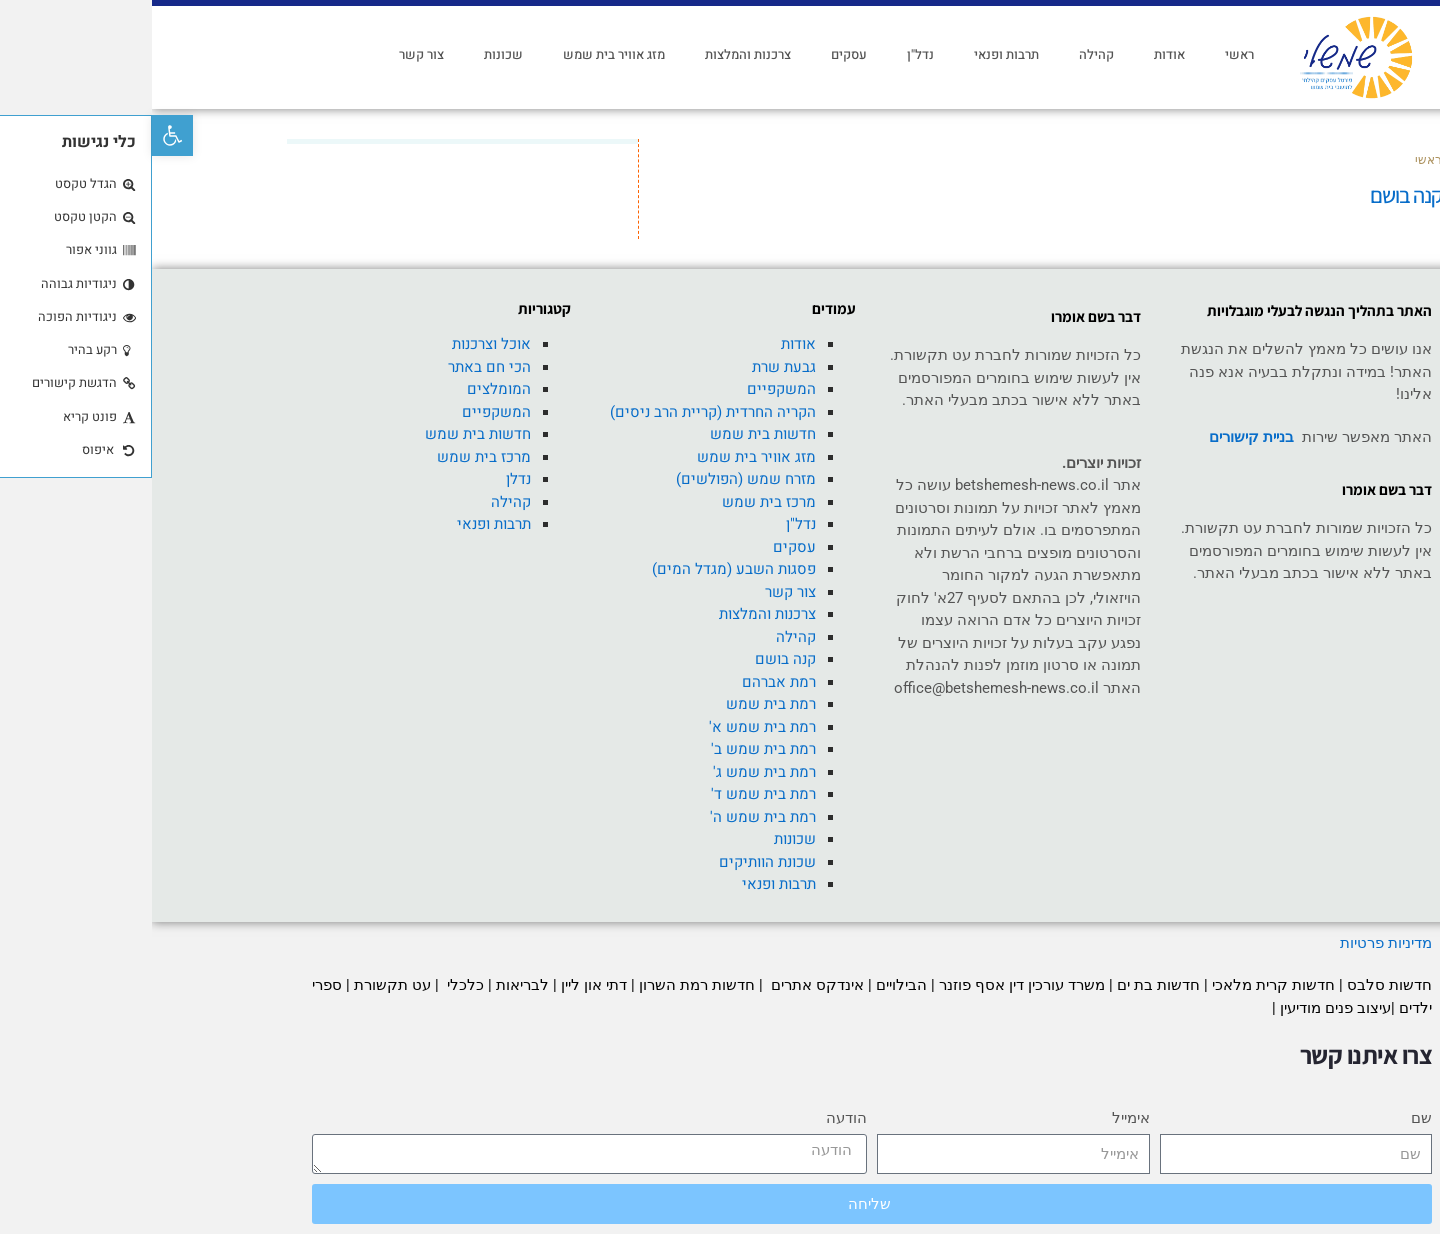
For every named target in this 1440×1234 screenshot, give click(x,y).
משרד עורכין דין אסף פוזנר (870, 985)
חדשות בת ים (1006, 985)
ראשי (1087, 54)
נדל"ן (768, 54)
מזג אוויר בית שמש (462, 54)
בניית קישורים (1099, 437)
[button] (20, 135)
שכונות (351, 54)
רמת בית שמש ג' (612, 772)
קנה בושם (633, 659)
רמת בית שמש (619, 704)
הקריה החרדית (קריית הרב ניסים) (561, 412)
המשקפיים (629, 389)
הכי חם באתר (337, 367)
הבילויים (749, 985)
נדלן (366, 479)
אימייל (979, 1118)
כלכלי (311, 985)
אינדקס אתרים (663, 985)
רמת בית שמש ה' (611, 817)
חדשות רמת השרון (545, 985)
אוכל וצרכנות (339, 344)
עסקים (697, 54)
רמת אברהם (627, 682)
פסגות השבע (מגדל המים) (582, 569)
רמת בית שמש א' (610, 727)
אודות (1017, 54)
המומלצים (347, 389)
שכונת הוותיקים (615, 862)
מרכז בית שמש (617, 502)
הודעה (694, 1118)
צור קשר (269, 54)
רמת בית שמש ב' (611, 749)
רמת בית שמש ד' (611, 794)
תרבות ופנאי (854, 54)
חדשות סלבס (1237, 985)
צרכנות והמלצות (596, 54)
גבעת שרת (632, 367)
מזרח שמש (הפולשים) (594, 479)
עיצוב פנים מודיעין (1183, 1008)
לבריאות (370, 985)
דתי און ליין (442, 985)
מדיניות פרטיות (1232, 943)
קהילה (944, 54)
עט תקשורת (240, 985)
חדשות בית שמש (611, 434)
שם (1269, 1118)
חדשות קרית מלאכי (1123, 985)
